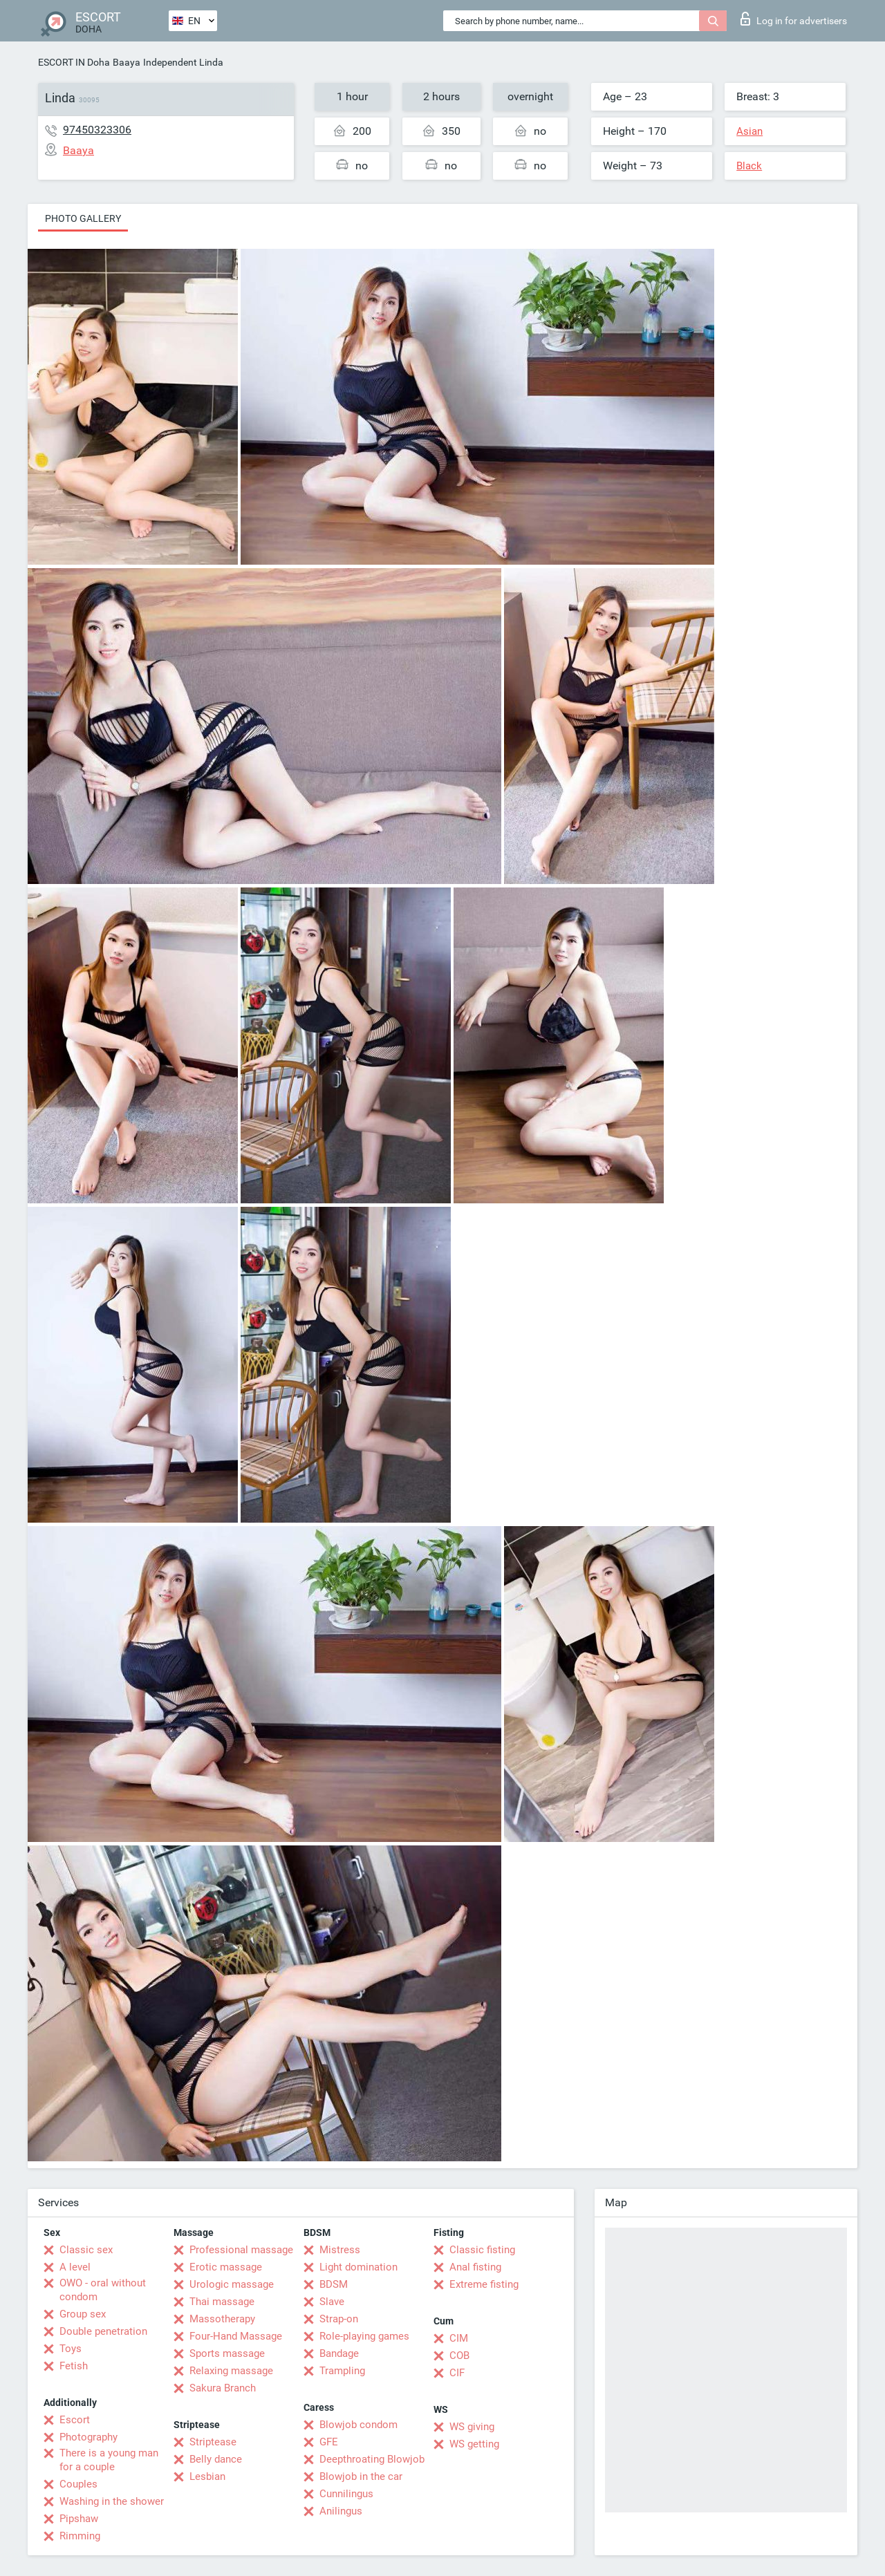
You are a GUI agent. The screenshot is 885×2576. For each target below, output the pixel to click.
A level (75, 2267)
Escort (74, 2420)
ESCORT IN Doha (74, 62)
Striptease (212, 2442)
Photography (88, 2437)
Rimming (79, 2536)
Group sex (82, 2314)
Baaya (126, 62)
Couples (78, 2484)
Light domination (358, 2267)
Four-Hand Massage (235, 2336)
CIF (457, 2373)
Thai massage (221, 2301)
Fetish (73, 2366)
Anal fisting (475, 2267)
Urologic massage (231, 2284)
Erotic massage (225, 2267)
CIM (458, 2338)
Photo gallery (83, 218)
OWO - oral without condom (102, 2290)
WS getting (474, 2444)
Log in (793, 18)
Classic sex (86, 2250)
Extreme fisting (484, 2284)
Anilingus (340, 2511)
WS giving (471, 2426)
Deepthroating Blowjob (372, 2459)
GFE (328, 2442)
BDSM (333, 2284)
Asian (749, 131)
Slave (331, 2301)
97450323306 (97, 129)
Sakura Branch (222, 2388)
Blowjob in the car (360, 2476)
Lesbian (207, 2476)
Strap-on (338, 2319)
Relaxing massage (231, 2371)
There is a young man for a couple (108, 2460)
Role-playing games (364, 2336)
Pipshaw (78, 2518)
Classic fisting (482, 2250)
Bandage (339, 2353)
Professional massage (241, 2250)
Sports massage (227, 2353)
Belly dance (215, 2459)
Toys (70, 2348)
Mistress (339, 2250)
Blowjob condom (358, 2424)
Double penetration (103, 2331)
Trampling (342, 2371)
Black (749, 166)
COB (459, 2355)
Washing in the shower (111, 2501)
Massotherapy (222, 2319)
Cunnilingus (346, 2494)
